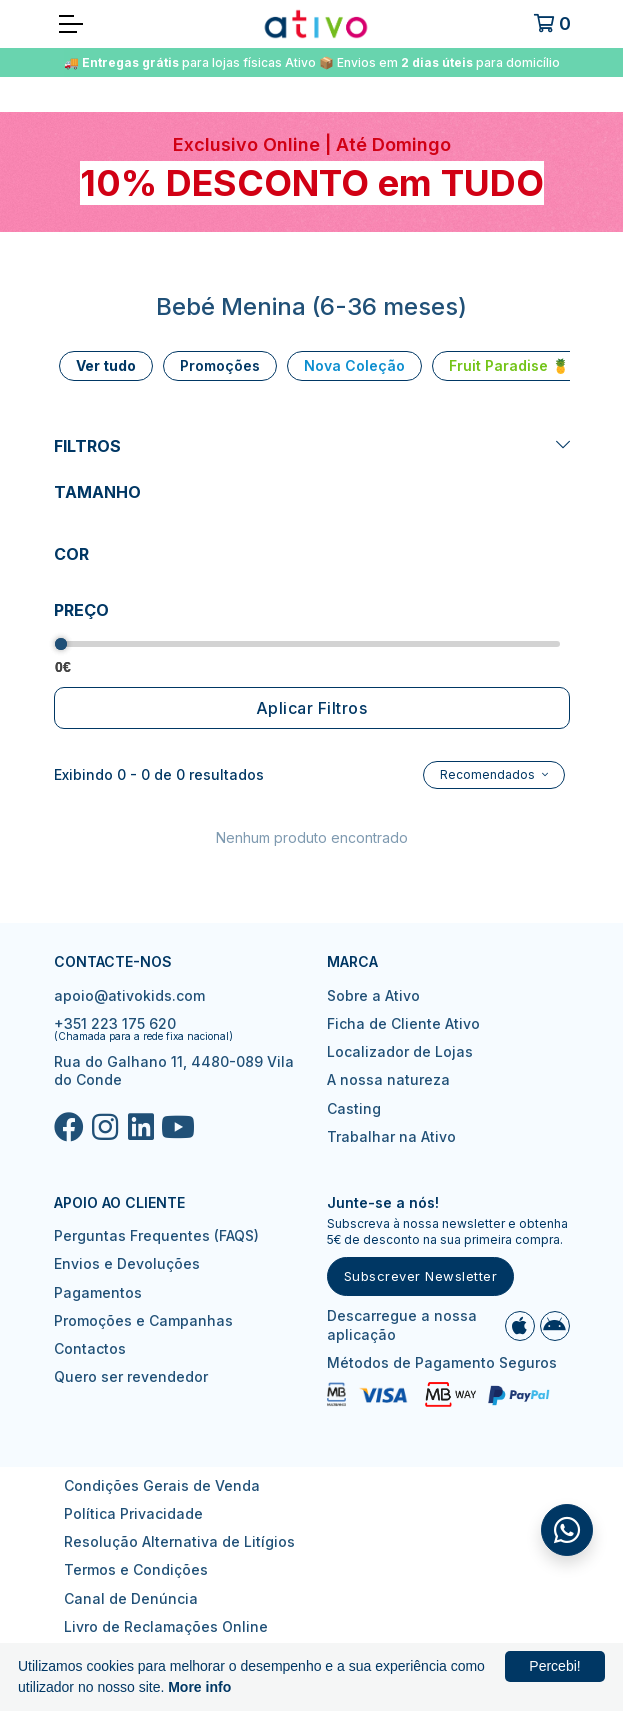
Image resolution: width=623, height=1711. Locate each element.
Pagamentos (98, 1292)
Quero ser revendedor (131, 1376)
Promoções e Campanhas (143, 1320)
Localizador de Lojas (400, 1051)
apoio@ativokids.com (129, 995)
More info (199, 1687)
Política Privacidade (133, 1513)
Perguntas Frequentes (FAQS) (156, 1235)
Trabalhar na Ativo (391, 1136)
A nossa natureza (388, 1079)
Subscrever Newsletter (421, 1276)
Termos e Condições (136, 1569)
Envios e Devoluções (127, 1263)
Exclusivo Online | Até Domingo (312, 144)
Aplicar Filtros (312, 708)
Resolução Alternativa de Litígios (179, 1541)
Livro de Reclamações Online (166, 1626)
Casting (354, 1108)
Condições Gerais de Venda (162, 1485)
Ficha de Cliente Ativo (403, 1023)
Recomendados (489, 774)
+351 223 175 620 (115, 1023)
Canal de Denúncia (131, 1598)
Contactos (90, 1348)
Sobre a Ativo (373, 995)
